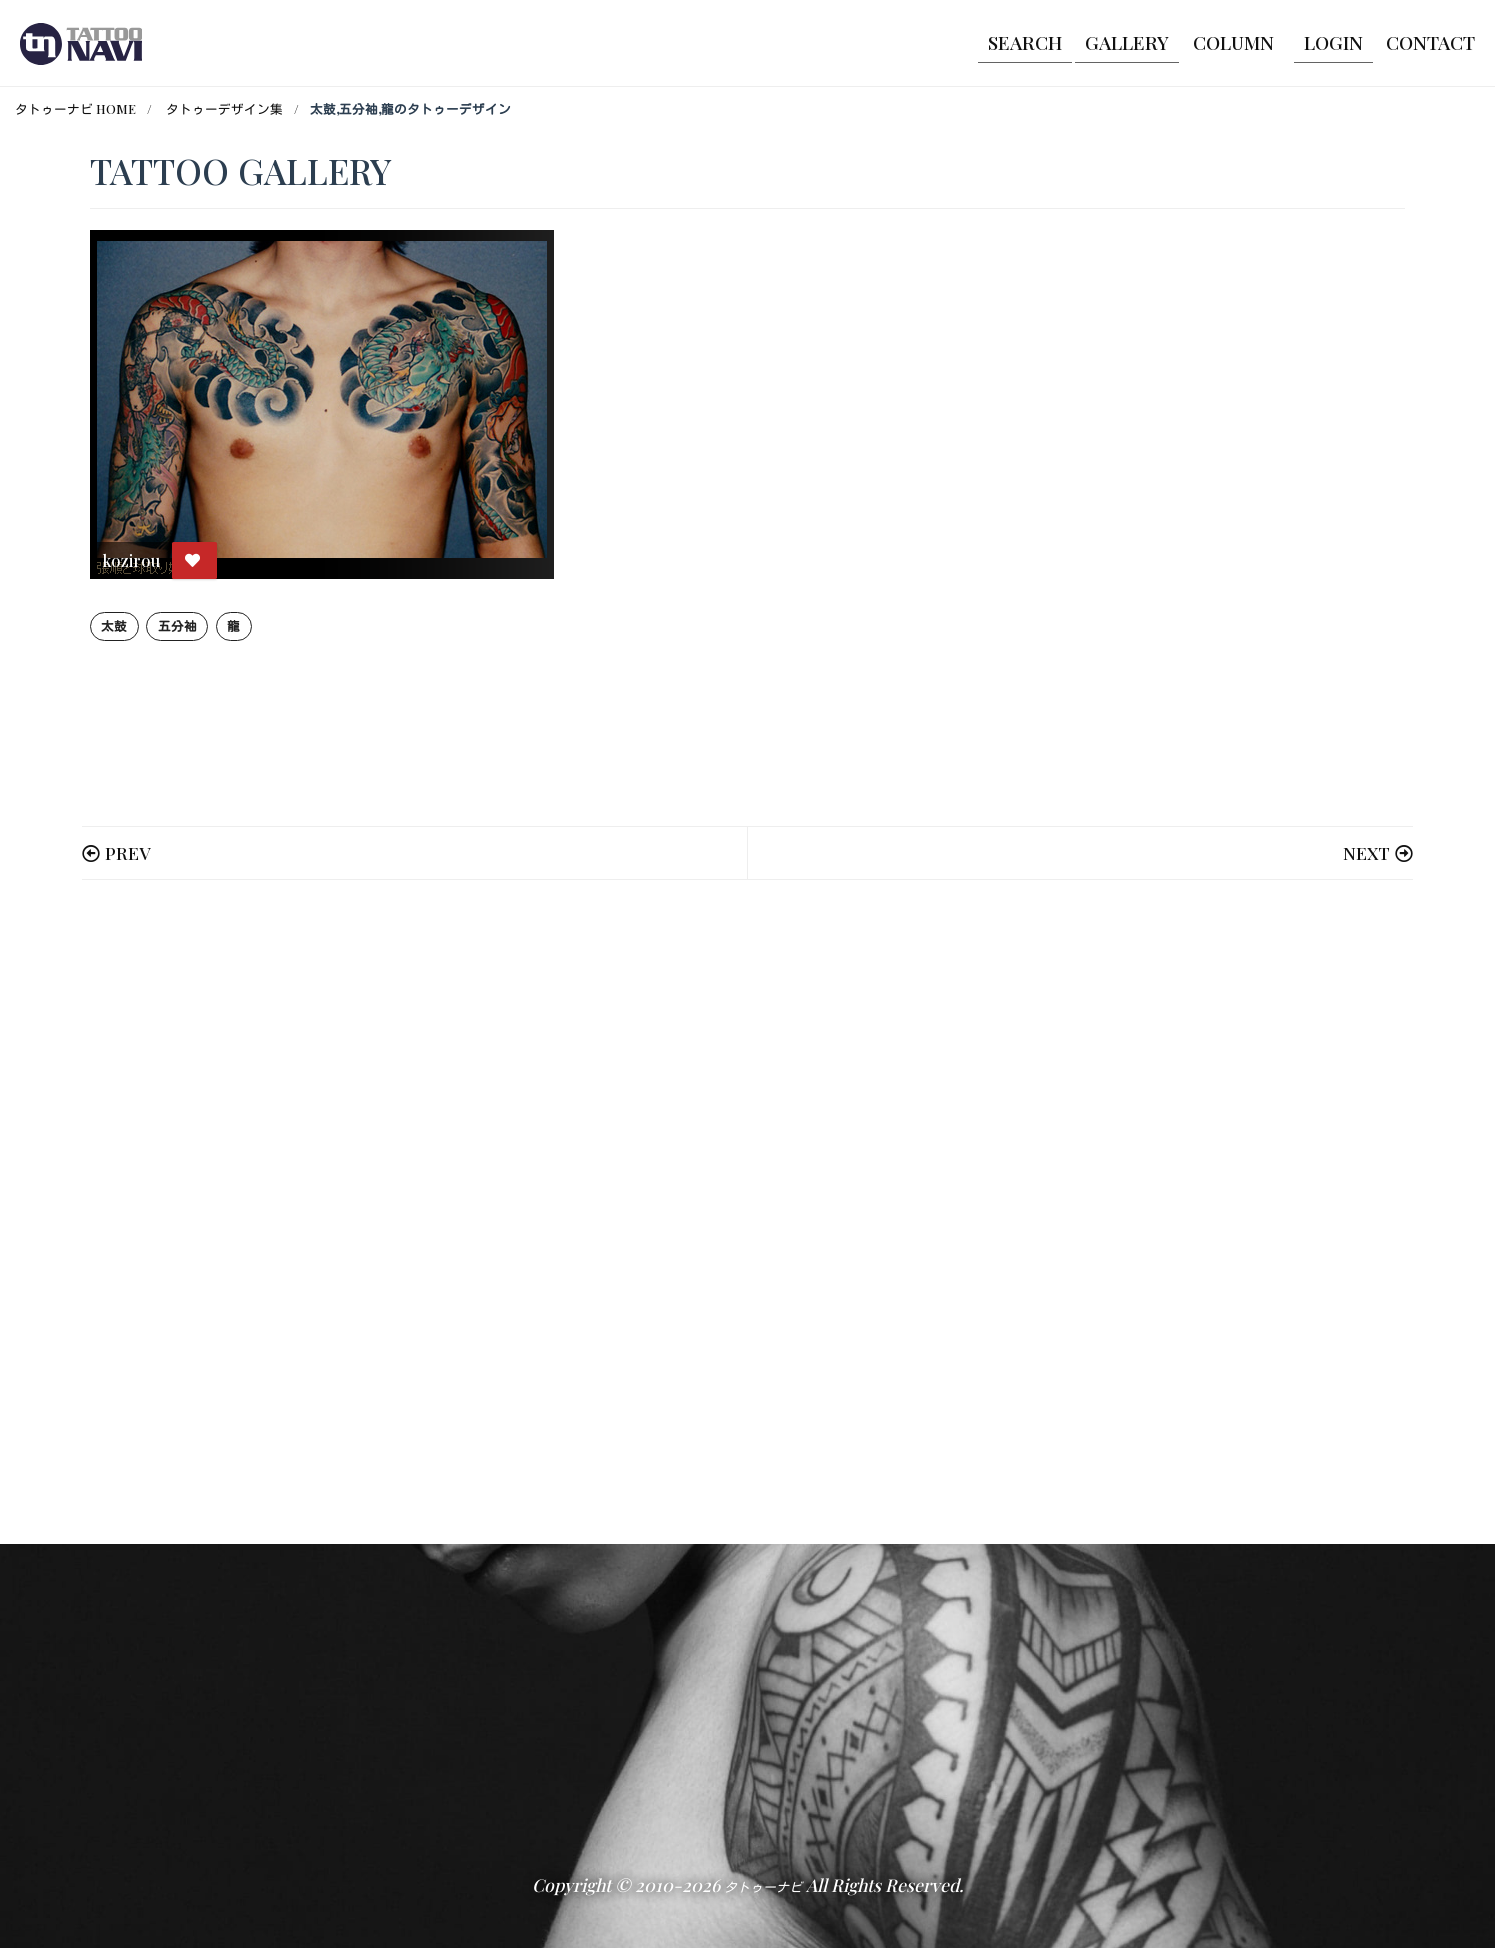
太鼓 (114, 625)
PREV (127, 852)
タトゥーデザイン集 (224, 108)
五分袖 (177, 625)
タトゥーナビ (763, 1886)
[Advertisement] (690, 1212)
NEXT (1366, 852)
